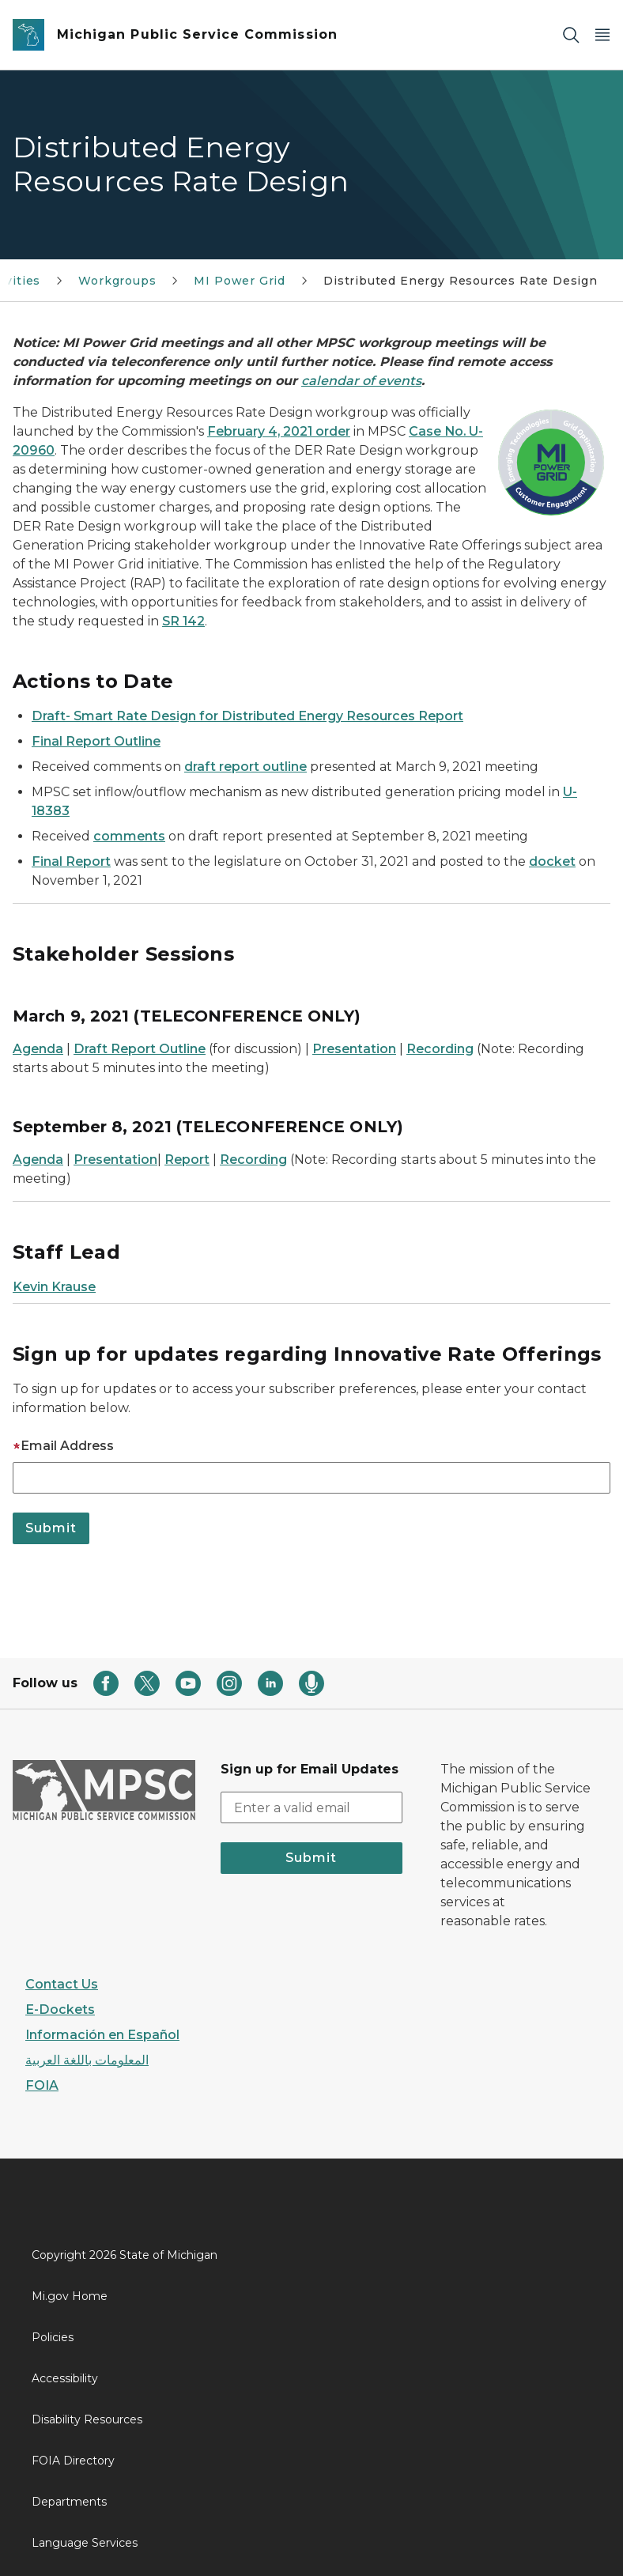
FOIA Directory (73, 2460)
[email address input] (312, 1807)
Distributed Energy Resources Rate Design (460, 281)
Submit (311, 1857)
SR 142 (183, 621)
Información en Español (102, 2034)
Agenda (38, 1048)
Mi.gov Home (70, 2296)
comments (129, 836)
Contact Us (61, 1984)
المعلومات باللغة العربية (87, 2060)
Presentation (354, 1048)
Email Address (63, 1445)
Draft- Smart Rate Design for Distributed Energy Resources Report (247, 715)
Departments (69, 2502)
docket (552, 861)
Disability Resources (87, 2419)
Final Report (71, 861)
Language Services (85, 2543)
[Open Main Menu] (602, 35)
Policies (53, 2337)
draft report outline (245, 766)
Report (187, 1159)
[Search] (570, 35)
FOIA (42, 2085)
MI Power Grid (239, 281)
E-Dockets (60, 2009)
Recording (440, 1048)
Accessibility (65, 2378)
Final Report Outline (96, 741)
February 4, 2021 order (278, 431)
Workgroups (117, 281)
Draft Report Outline (140, 1048)
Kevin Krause (54, 1286)
